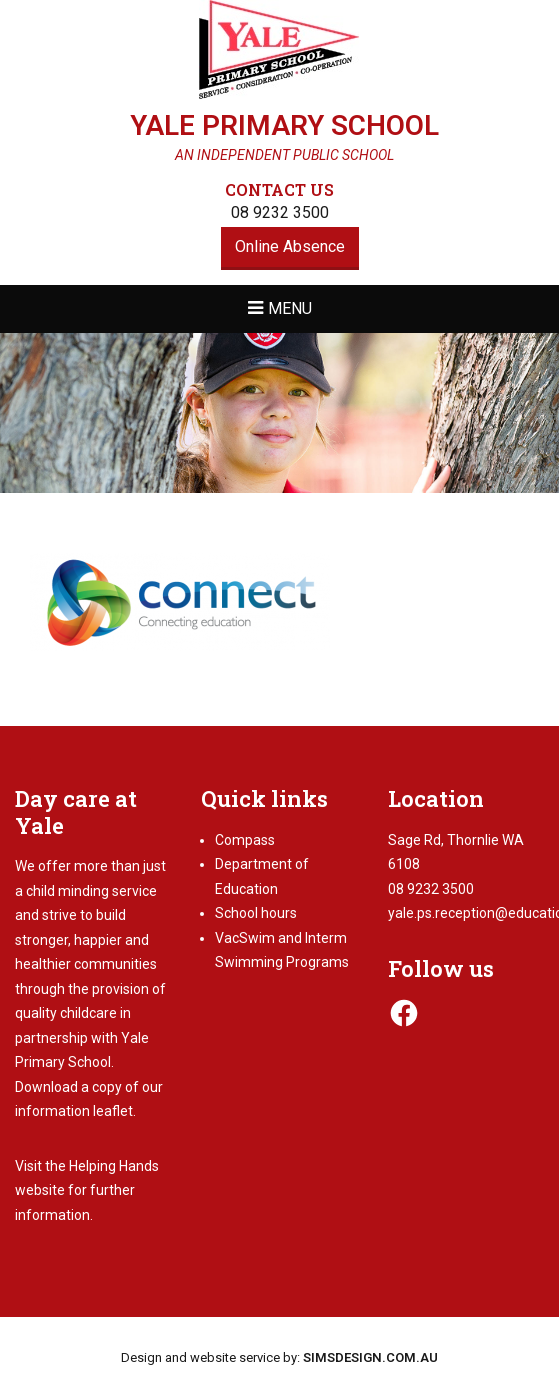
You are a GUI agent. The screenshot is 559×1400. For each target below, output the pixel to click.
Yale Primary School (284, 125)
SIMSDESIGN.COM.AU (370, 1357)
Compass (245, 840)
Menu (290, 308)
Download (46, 1087)
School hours (256, 913)
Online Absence (290, 246)
